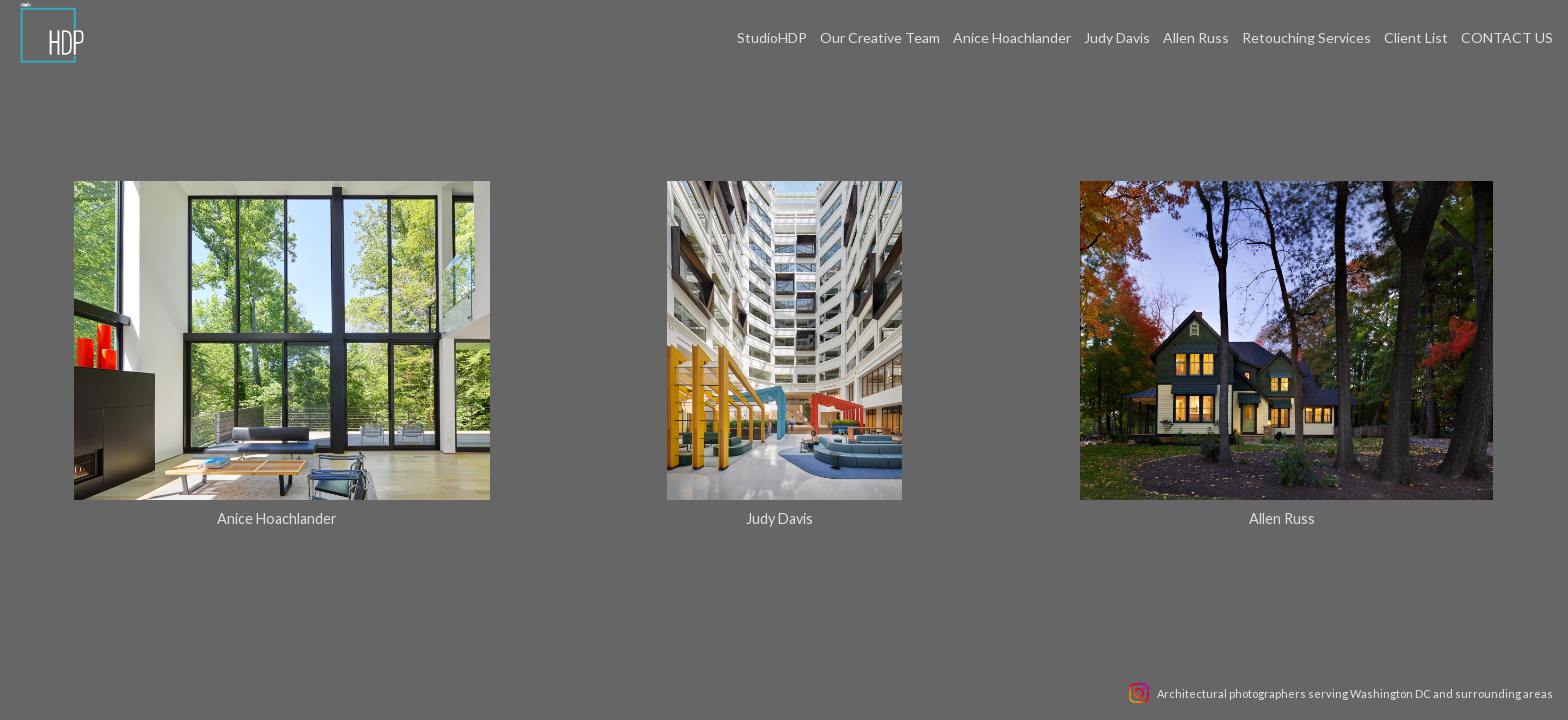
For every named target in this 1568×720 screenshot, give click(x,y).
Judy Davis (1117, 37)
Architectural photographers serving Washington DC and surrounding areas (1355, 693)
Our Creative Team (880, 37)
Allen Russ (1196, 37)
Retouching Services (1306, 37)
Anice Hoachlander (1012, 37)
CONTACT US (1507, 37)
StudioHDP (772, 37)
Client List (1416, 37)
